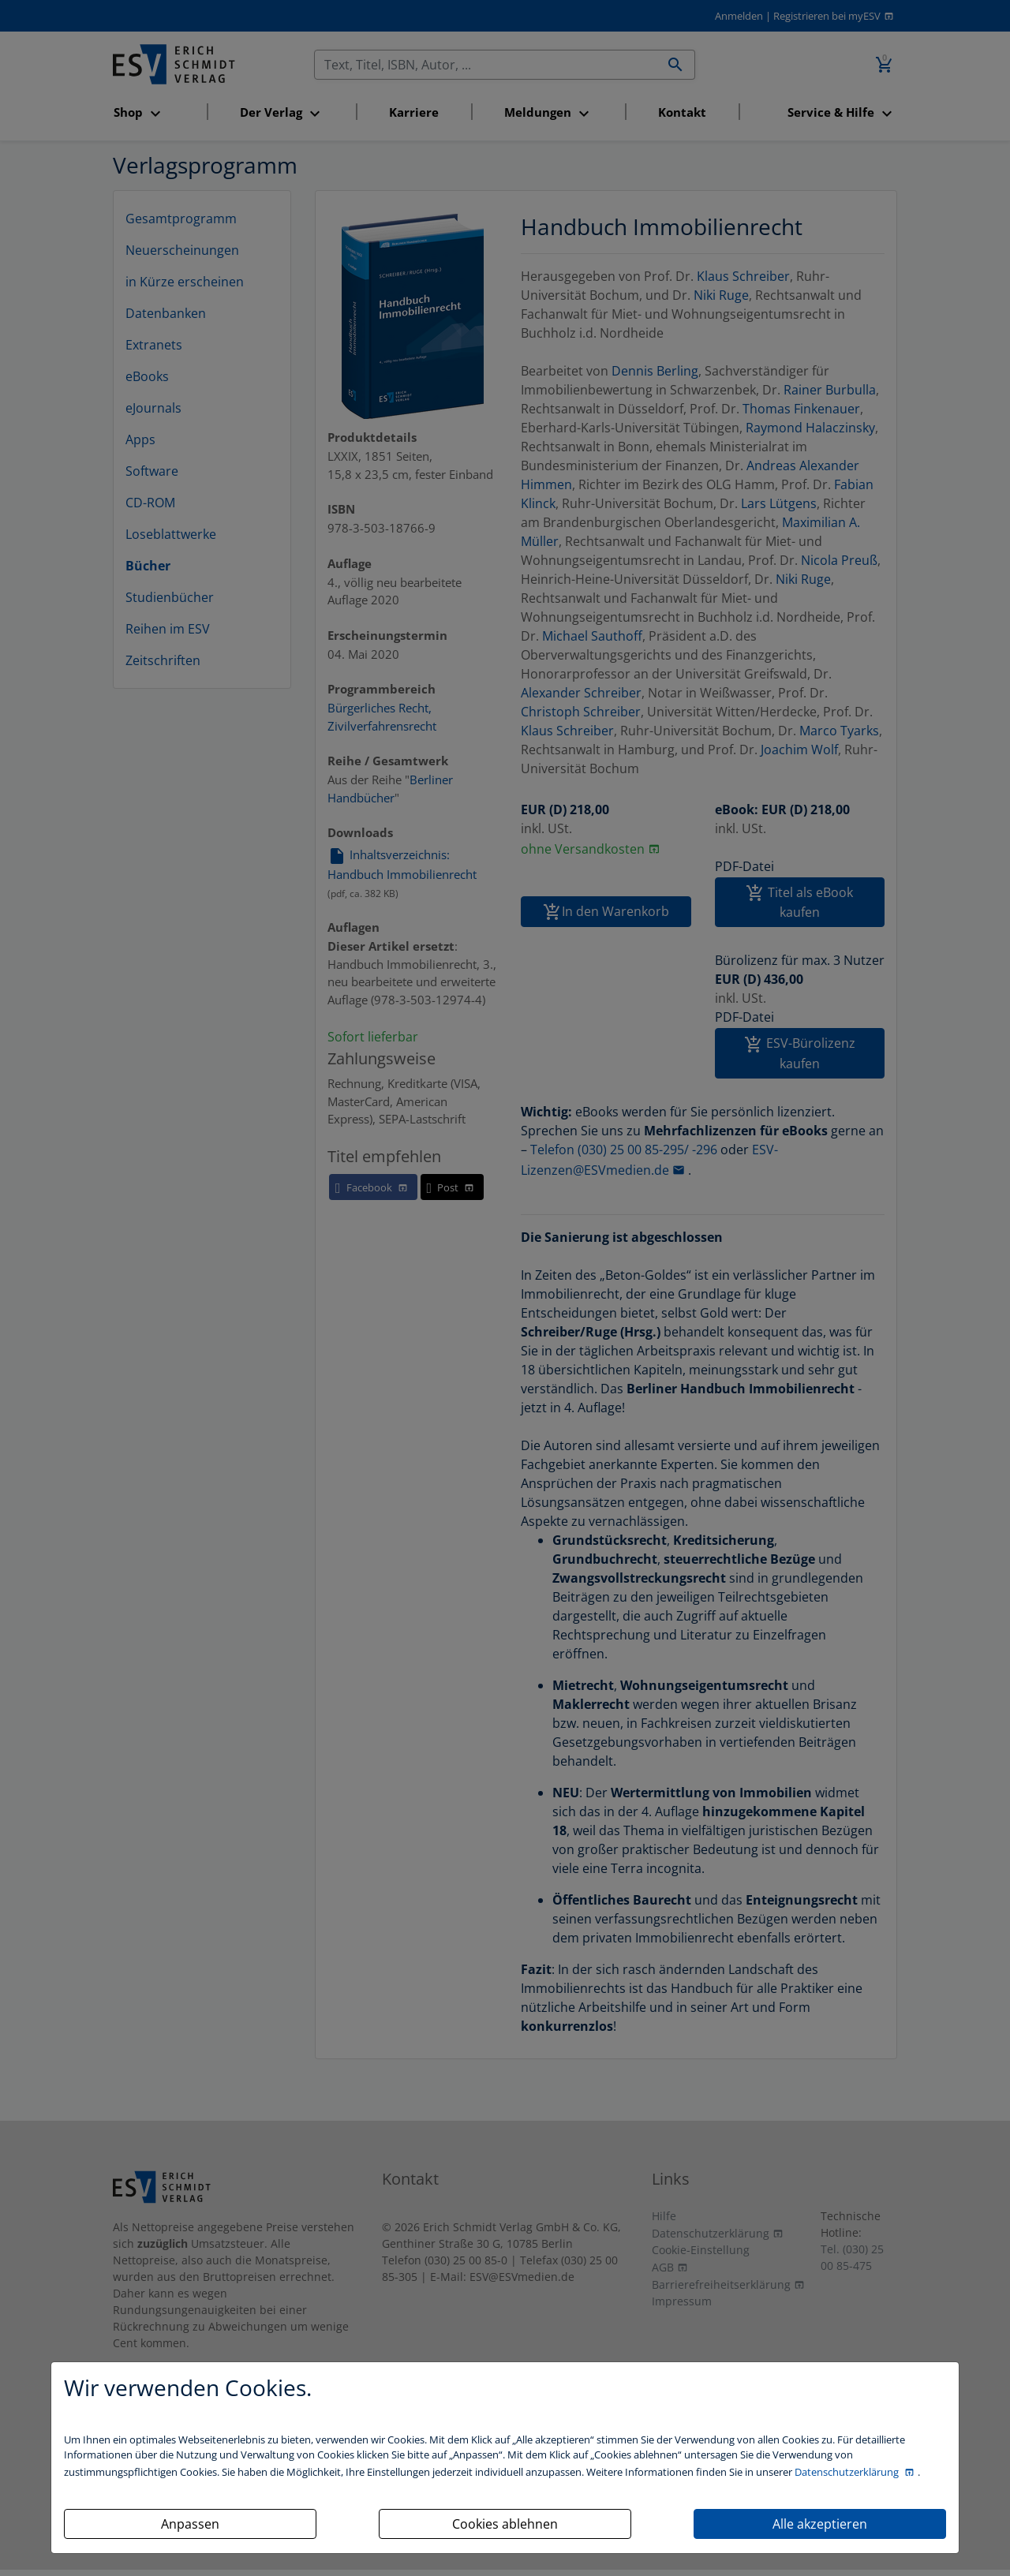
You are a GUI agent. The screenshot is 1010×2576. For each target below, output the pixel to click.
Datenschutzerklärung (848, 2472)
